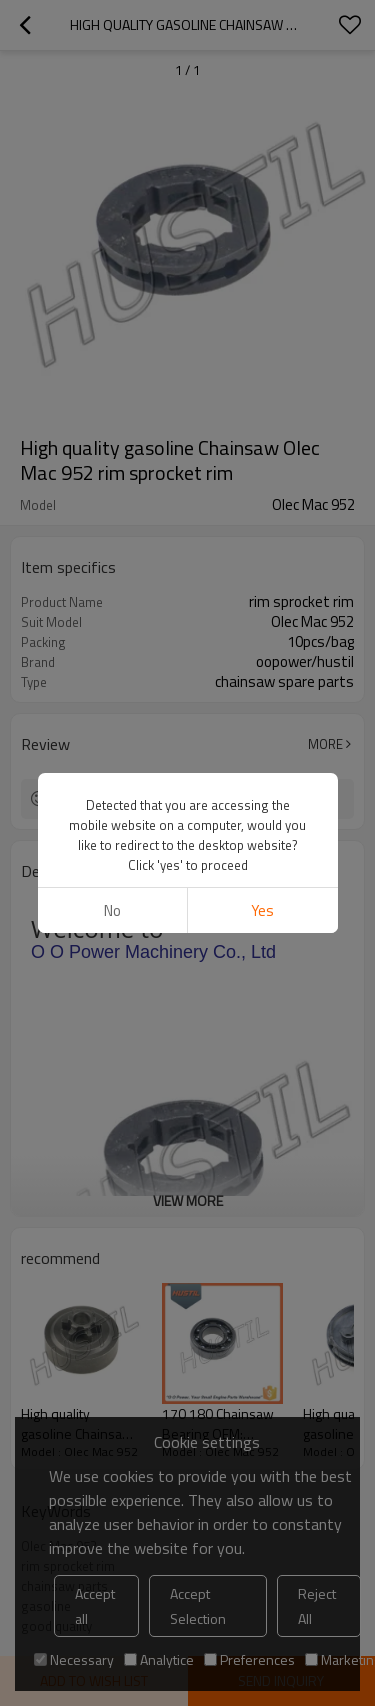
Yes (262, 910)
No (112, 910)
